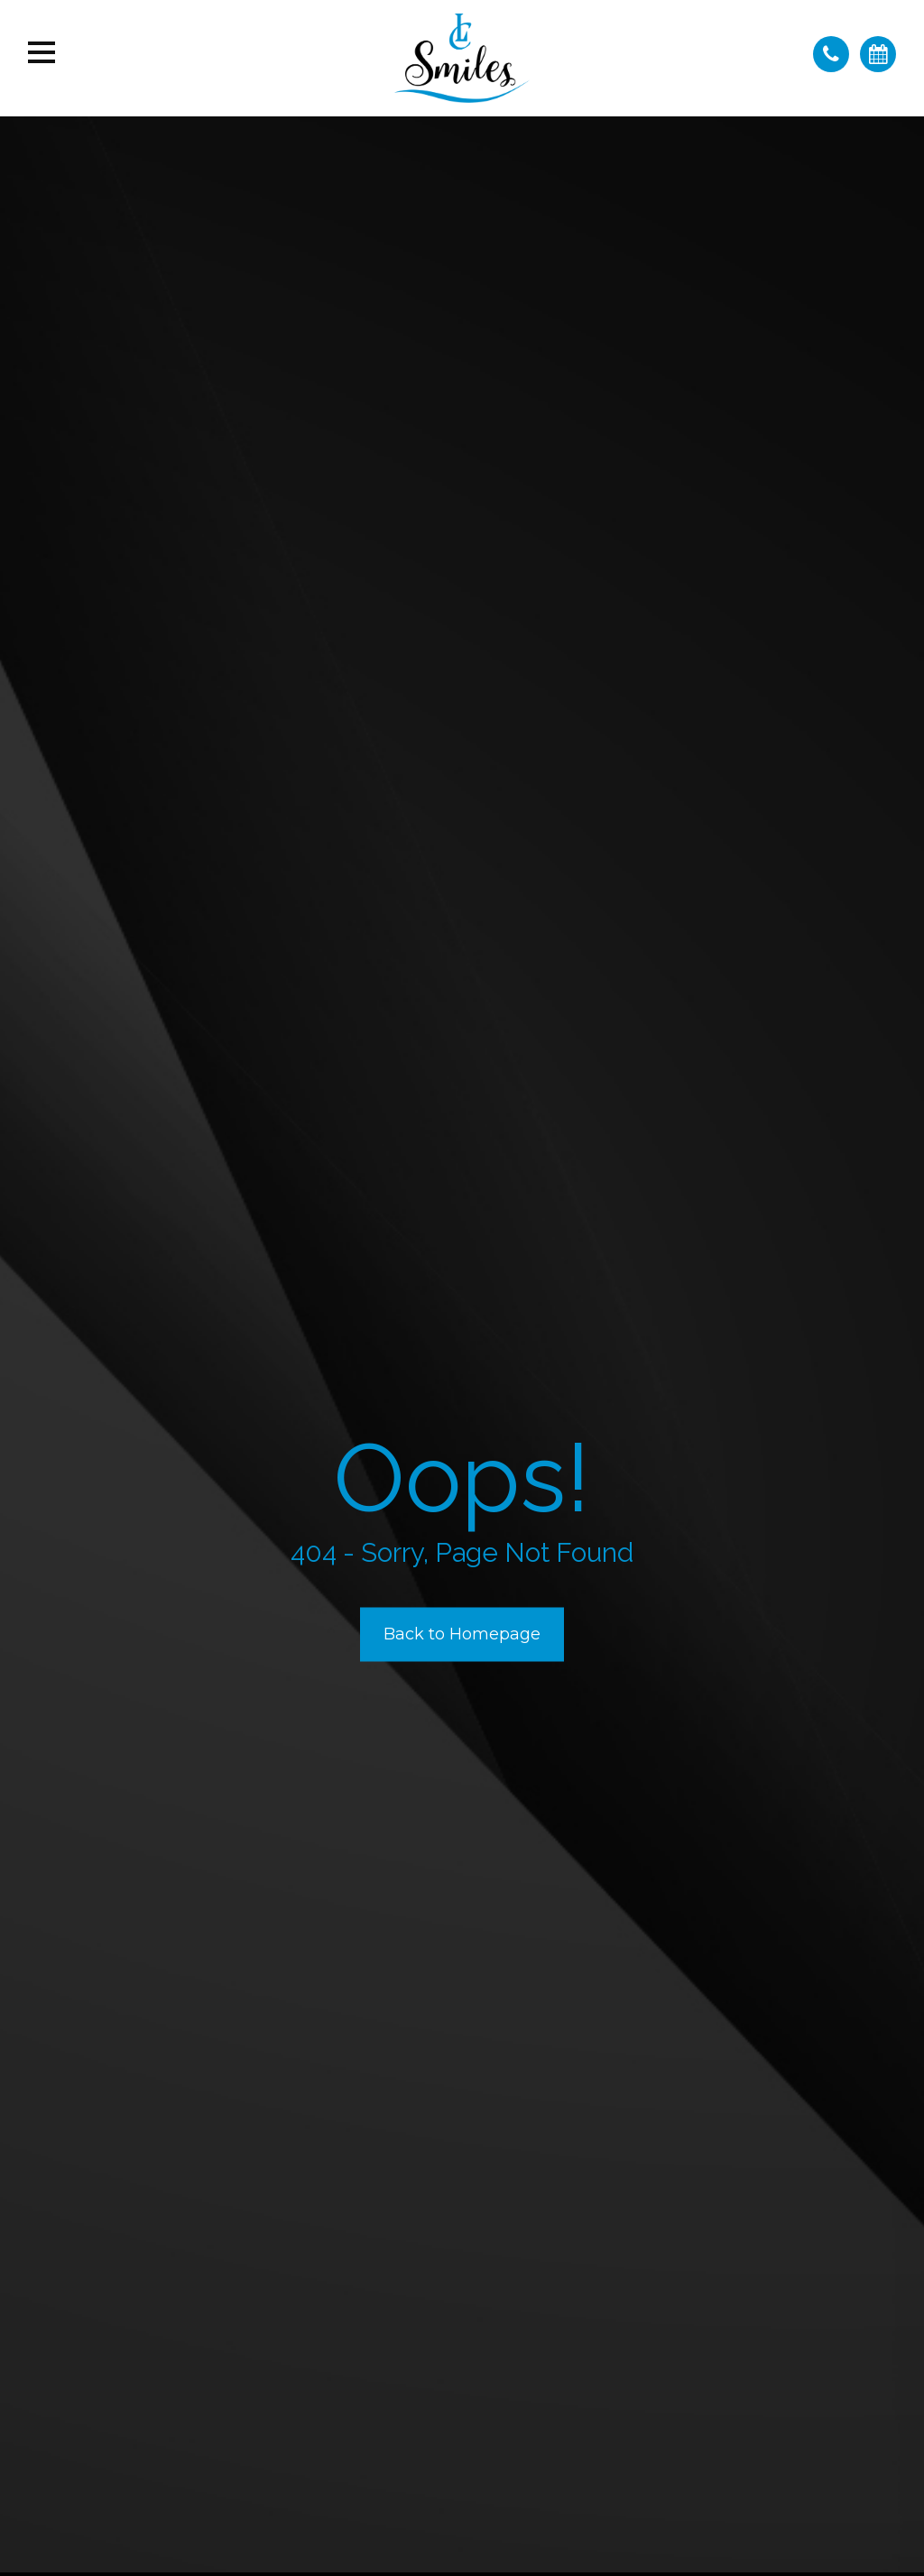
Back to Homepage (462, 1634)
